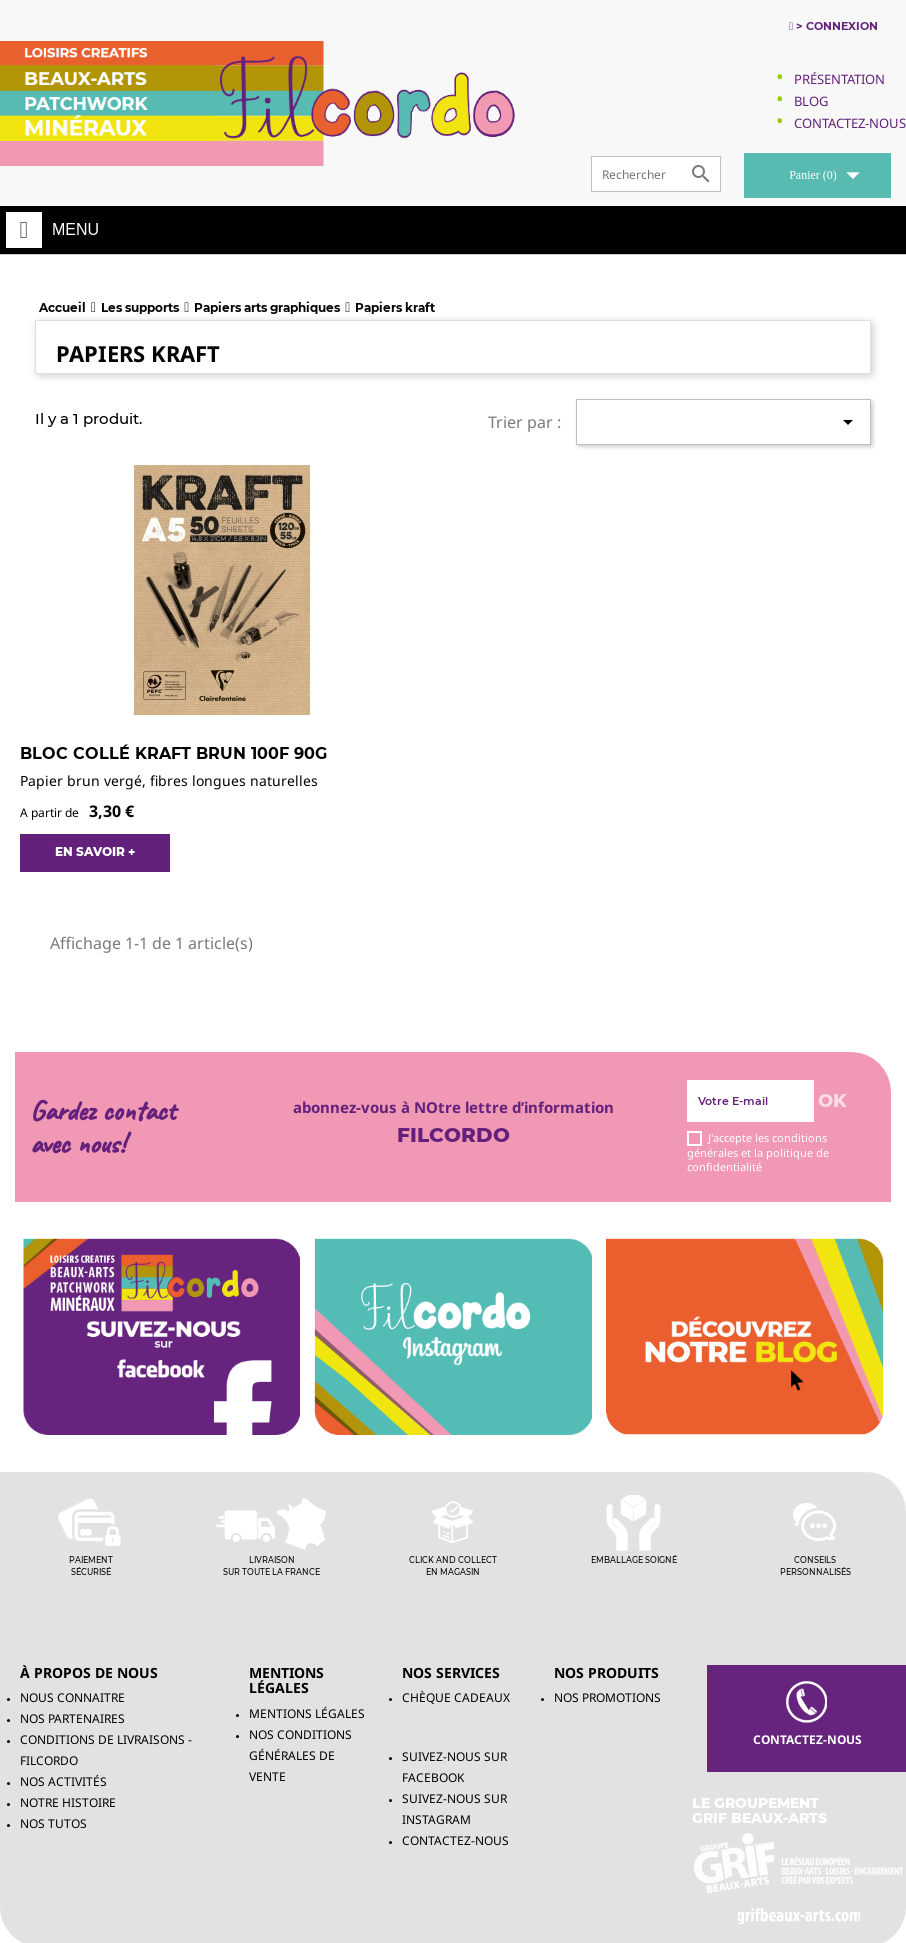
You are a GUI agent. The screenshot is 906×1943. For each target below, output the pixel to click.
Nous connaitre (72, 1697)
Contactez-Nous (850, 123)
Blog (811, 101)
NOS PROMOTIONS (607, 1697)
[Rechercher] (656, 174)
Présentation (839, 79)
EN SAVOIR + (95, 851)
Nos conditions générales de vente (300, 1755)
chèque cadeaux (456, 1697)
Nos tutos (53, 1823)
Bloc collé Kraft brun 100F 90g (173, 753)
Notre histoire (68, 1802)
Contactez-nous (455, 1840)
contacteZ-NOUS (806, 1714)
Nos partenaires (72, 1718)
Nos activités (63, 1781)
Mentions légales (307, 1713)
